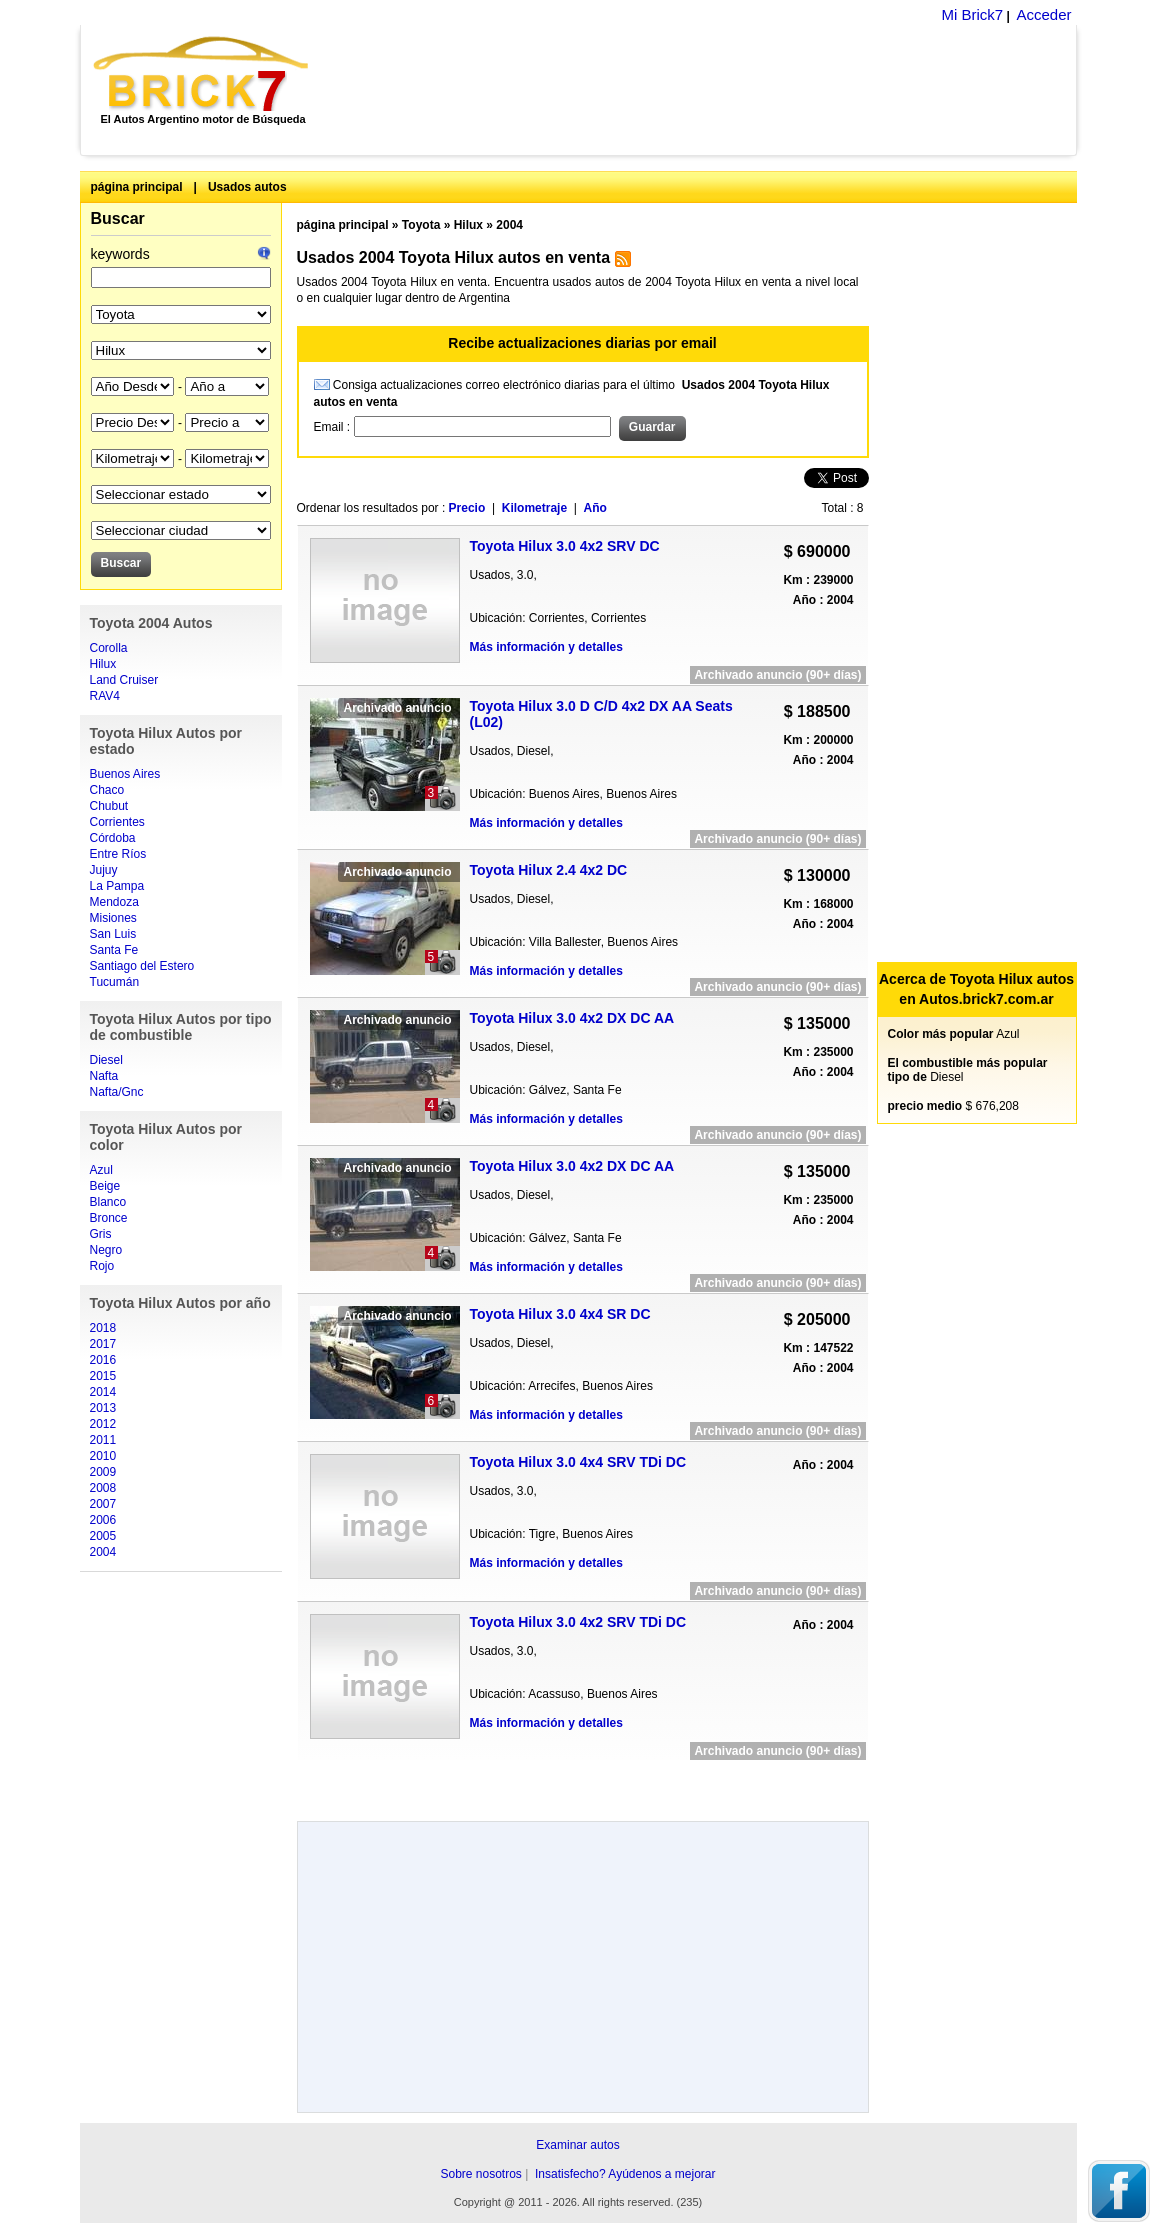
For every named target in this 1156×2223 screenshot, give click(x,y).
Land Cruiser (124, 680)
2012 (103, 1424)
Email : (334, 427)
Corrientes (117, 822)
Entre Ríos (118, 854)
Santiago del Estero (142, 966)
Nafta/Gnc (117, 1092)
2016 (103, 1360)
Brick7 (202, 74)
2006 (103, 1520)
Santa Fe (114, 950)
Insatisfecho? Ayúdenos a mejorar (625, 2174)
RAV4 (105, 696)
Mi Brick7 (972, 14)
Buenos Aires (125, 774)
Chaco (107, 790)
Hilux (103, 664)
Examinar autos (577, 2145)
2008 (103, 1488)
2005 (103, 1536)
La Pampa (117, 886)
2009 (103, 1472)
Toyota (421, 225)
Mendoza (114, 902)
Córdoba (113, 838)
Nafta (104, 1076)
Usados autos (247, 187)
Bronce (109, 1218)
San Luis (113, 934)
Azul (101, 1170)
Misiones (113, 918)
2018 (103, 1328)
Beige (105, 1186)
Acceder (1043, 14)
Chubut (109, 806)
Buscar (118, 218)
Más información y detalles (546, 647)
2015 (103, 1376)
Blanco (108, 1202)
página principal (137, 187)
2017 (103, 1344)
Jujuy (104, 870)
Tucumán (115, 982)
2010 (103, 1456)
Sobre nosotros (480, 2174)
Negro (106, 1250)
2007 (103, 1504)
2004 (103, 1552)
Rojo (102, 1266)
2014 (103, 1392)
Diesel (106, 1060)
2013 (103, 1408)
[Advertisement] (703, 90)
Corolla (109, 648)
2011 (103, 1440)
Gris (101, 1234)
